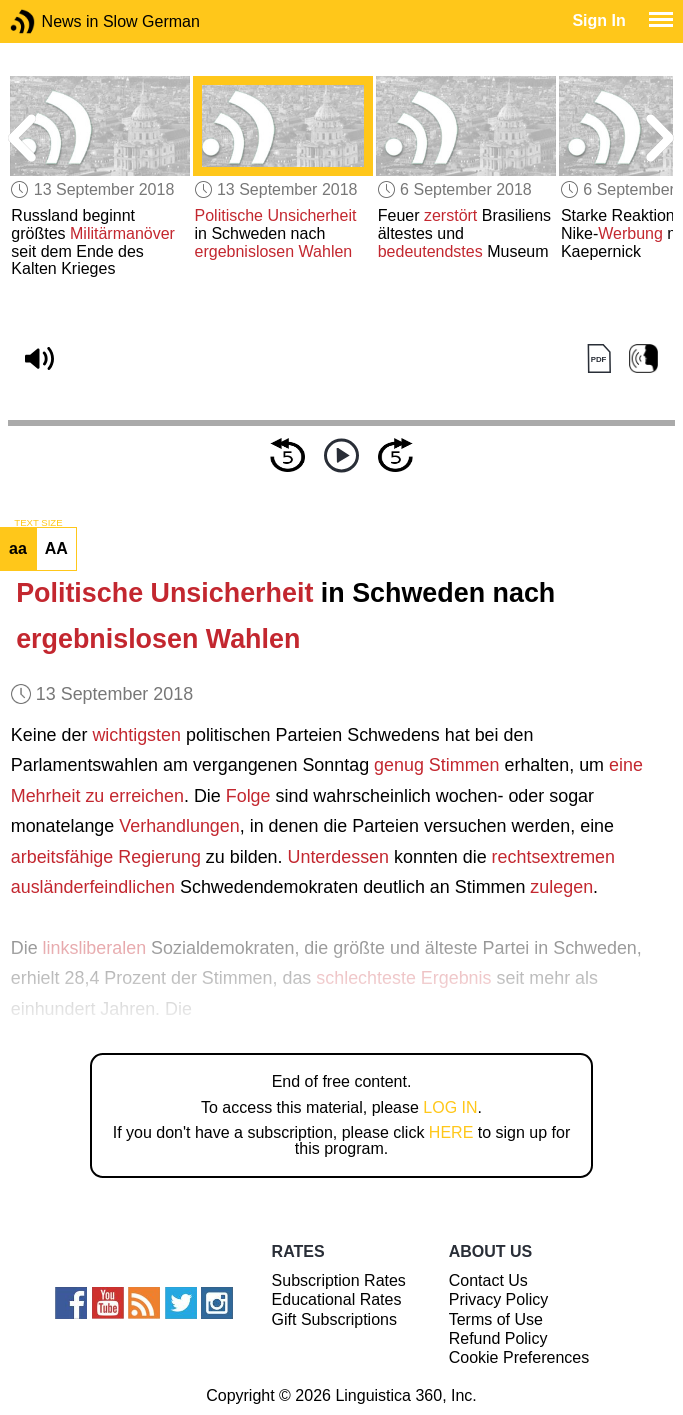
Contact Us (488, 1280)
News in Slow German (52, 21)
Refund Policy (498, 1338)
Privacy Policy (499, 1299)
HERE (451, 1132)
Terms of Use (496, 1319)
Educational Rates (337, 1299)
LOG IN (450, 1107)
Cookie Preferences (519, 1357)
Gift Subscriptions (334, 1319)
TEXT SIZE (38, 523)
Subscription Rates (339, 1280)
